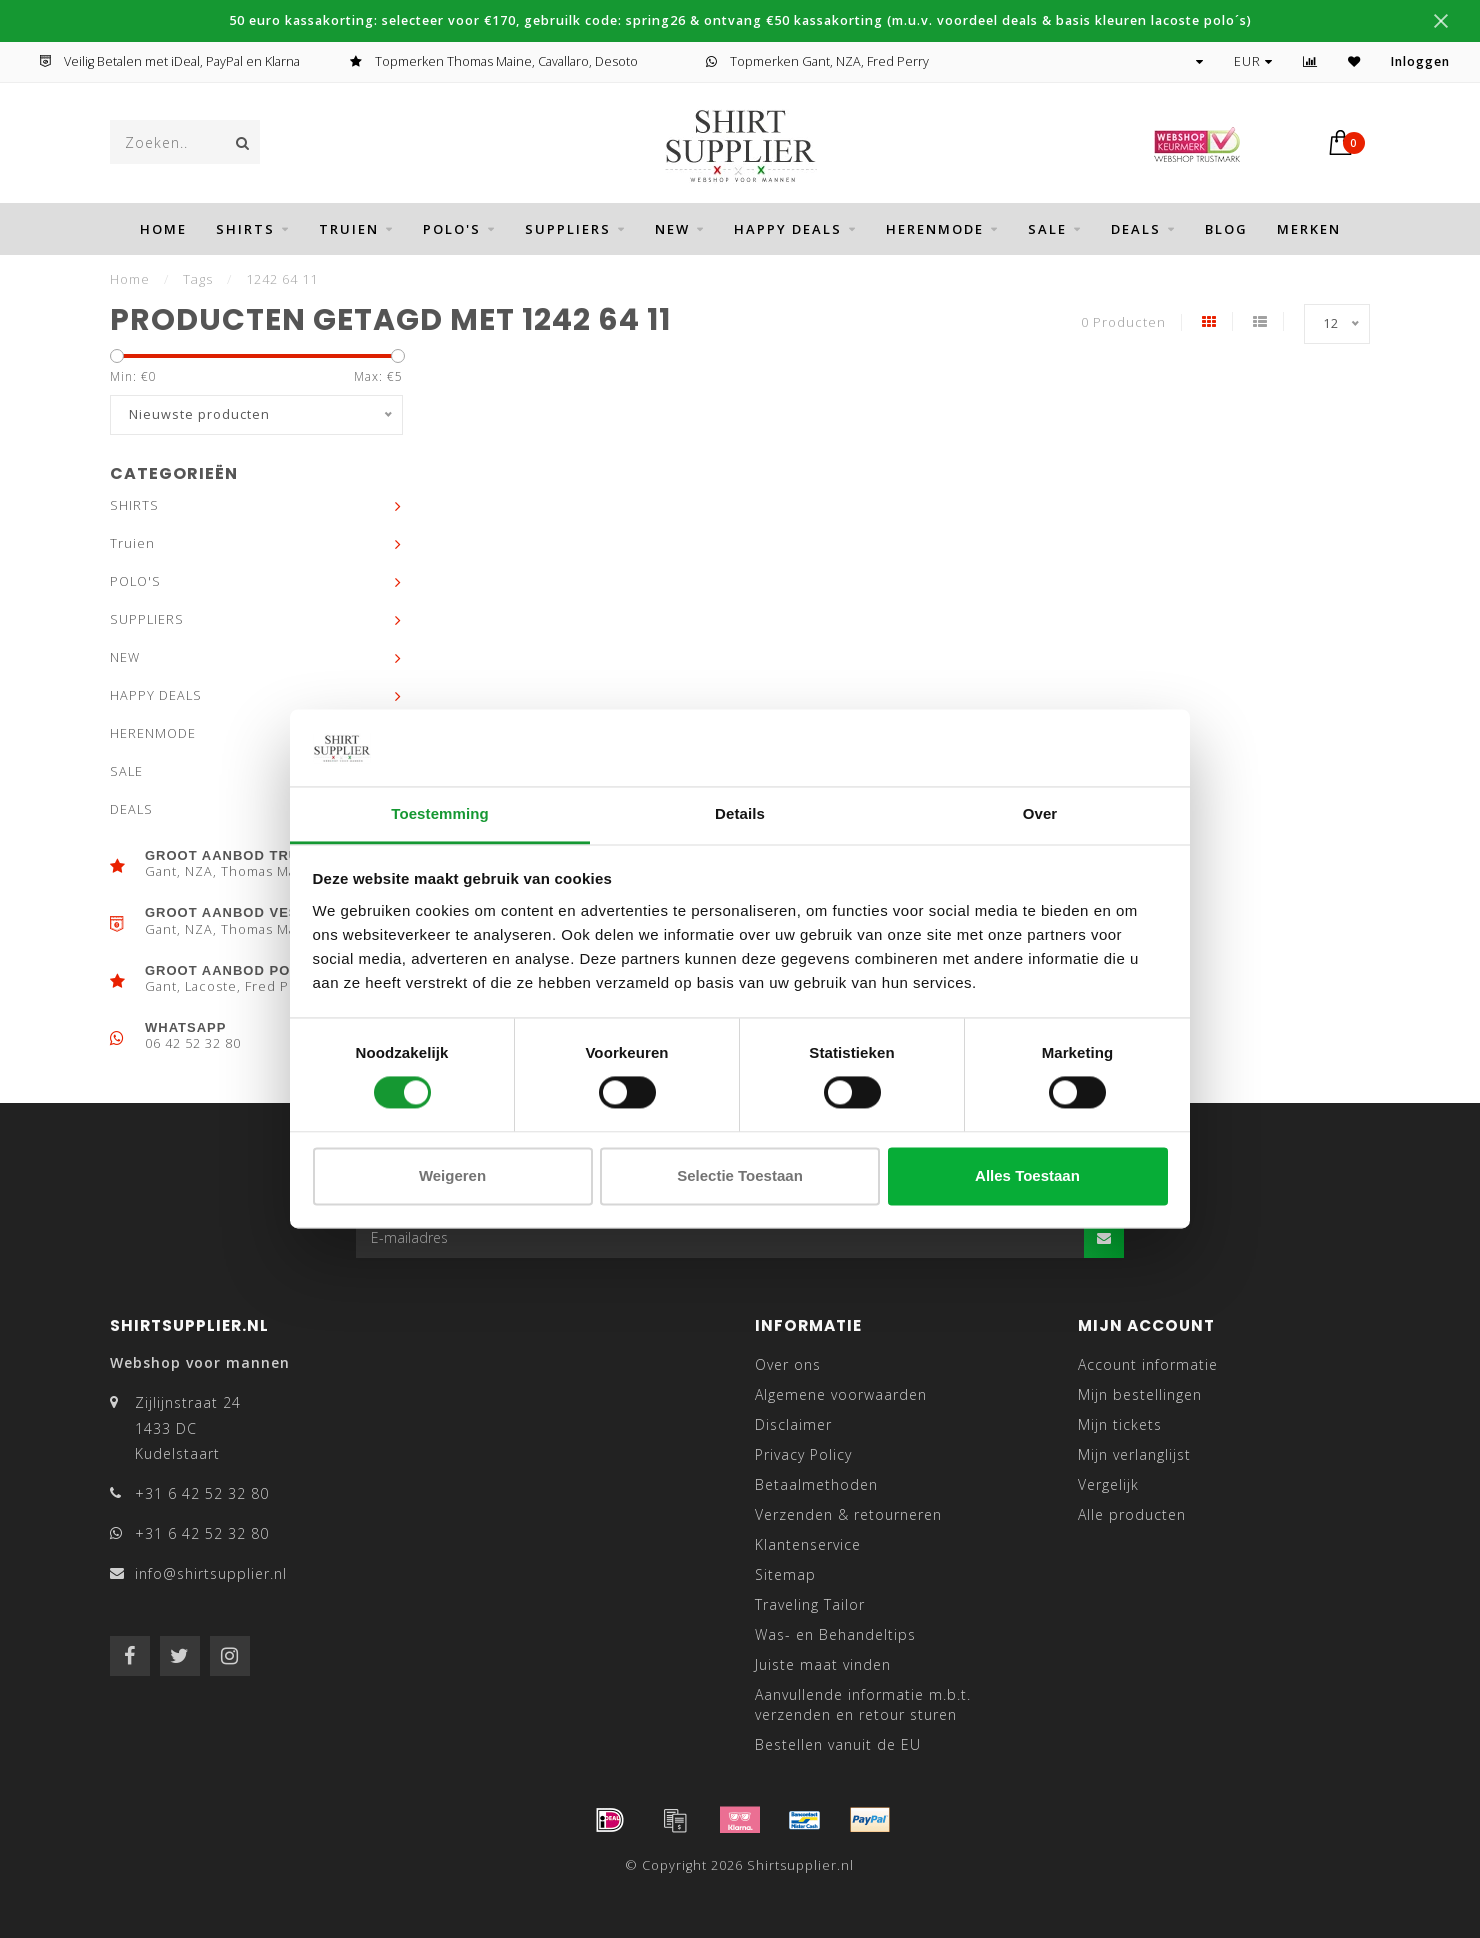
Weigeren (452, 1175)
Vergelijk (1108, 1484)
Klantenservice (808, 1544)
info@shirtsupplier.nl (211, 1573)
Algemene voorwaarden (841, 1394)
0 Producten (1123, 322)
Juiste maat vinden (823, 1664)
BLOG (1226, 229)
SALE (1047, 229)
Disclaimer (793, 1424)
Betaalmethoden (816, 1484)
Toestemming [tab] (440, 813)
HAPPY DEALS (788, 229)
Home (163, 229)
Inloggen (1420, 61)
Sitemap (785, 1574)
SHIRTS (245, 229)
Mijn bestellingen (1140, 1394)
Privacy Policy (803, 1454)
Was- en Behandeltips (835, 1634)
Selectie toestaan (740, 1175)
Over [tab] (1040, 813)
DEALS (1136, 229)
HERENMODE (935, 229)
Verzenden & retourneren (848, 1514)
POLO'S (452, 229)
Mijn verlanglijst (1134, 1454)
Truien (349, 229)
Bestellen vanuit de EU (838, 1744)
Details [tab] (740, 813)
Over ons (788, 1364)
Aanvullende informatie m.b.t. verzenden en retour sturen (863, 1704)
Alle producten (1132, 1514)
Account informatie (1148, 1364)
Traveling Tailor (810, 1604)
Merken (1309, 229)
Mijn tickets (1120, 1424)
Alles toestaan (1027, 1175)
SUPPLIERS (568, 229)
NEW (672, 229)
